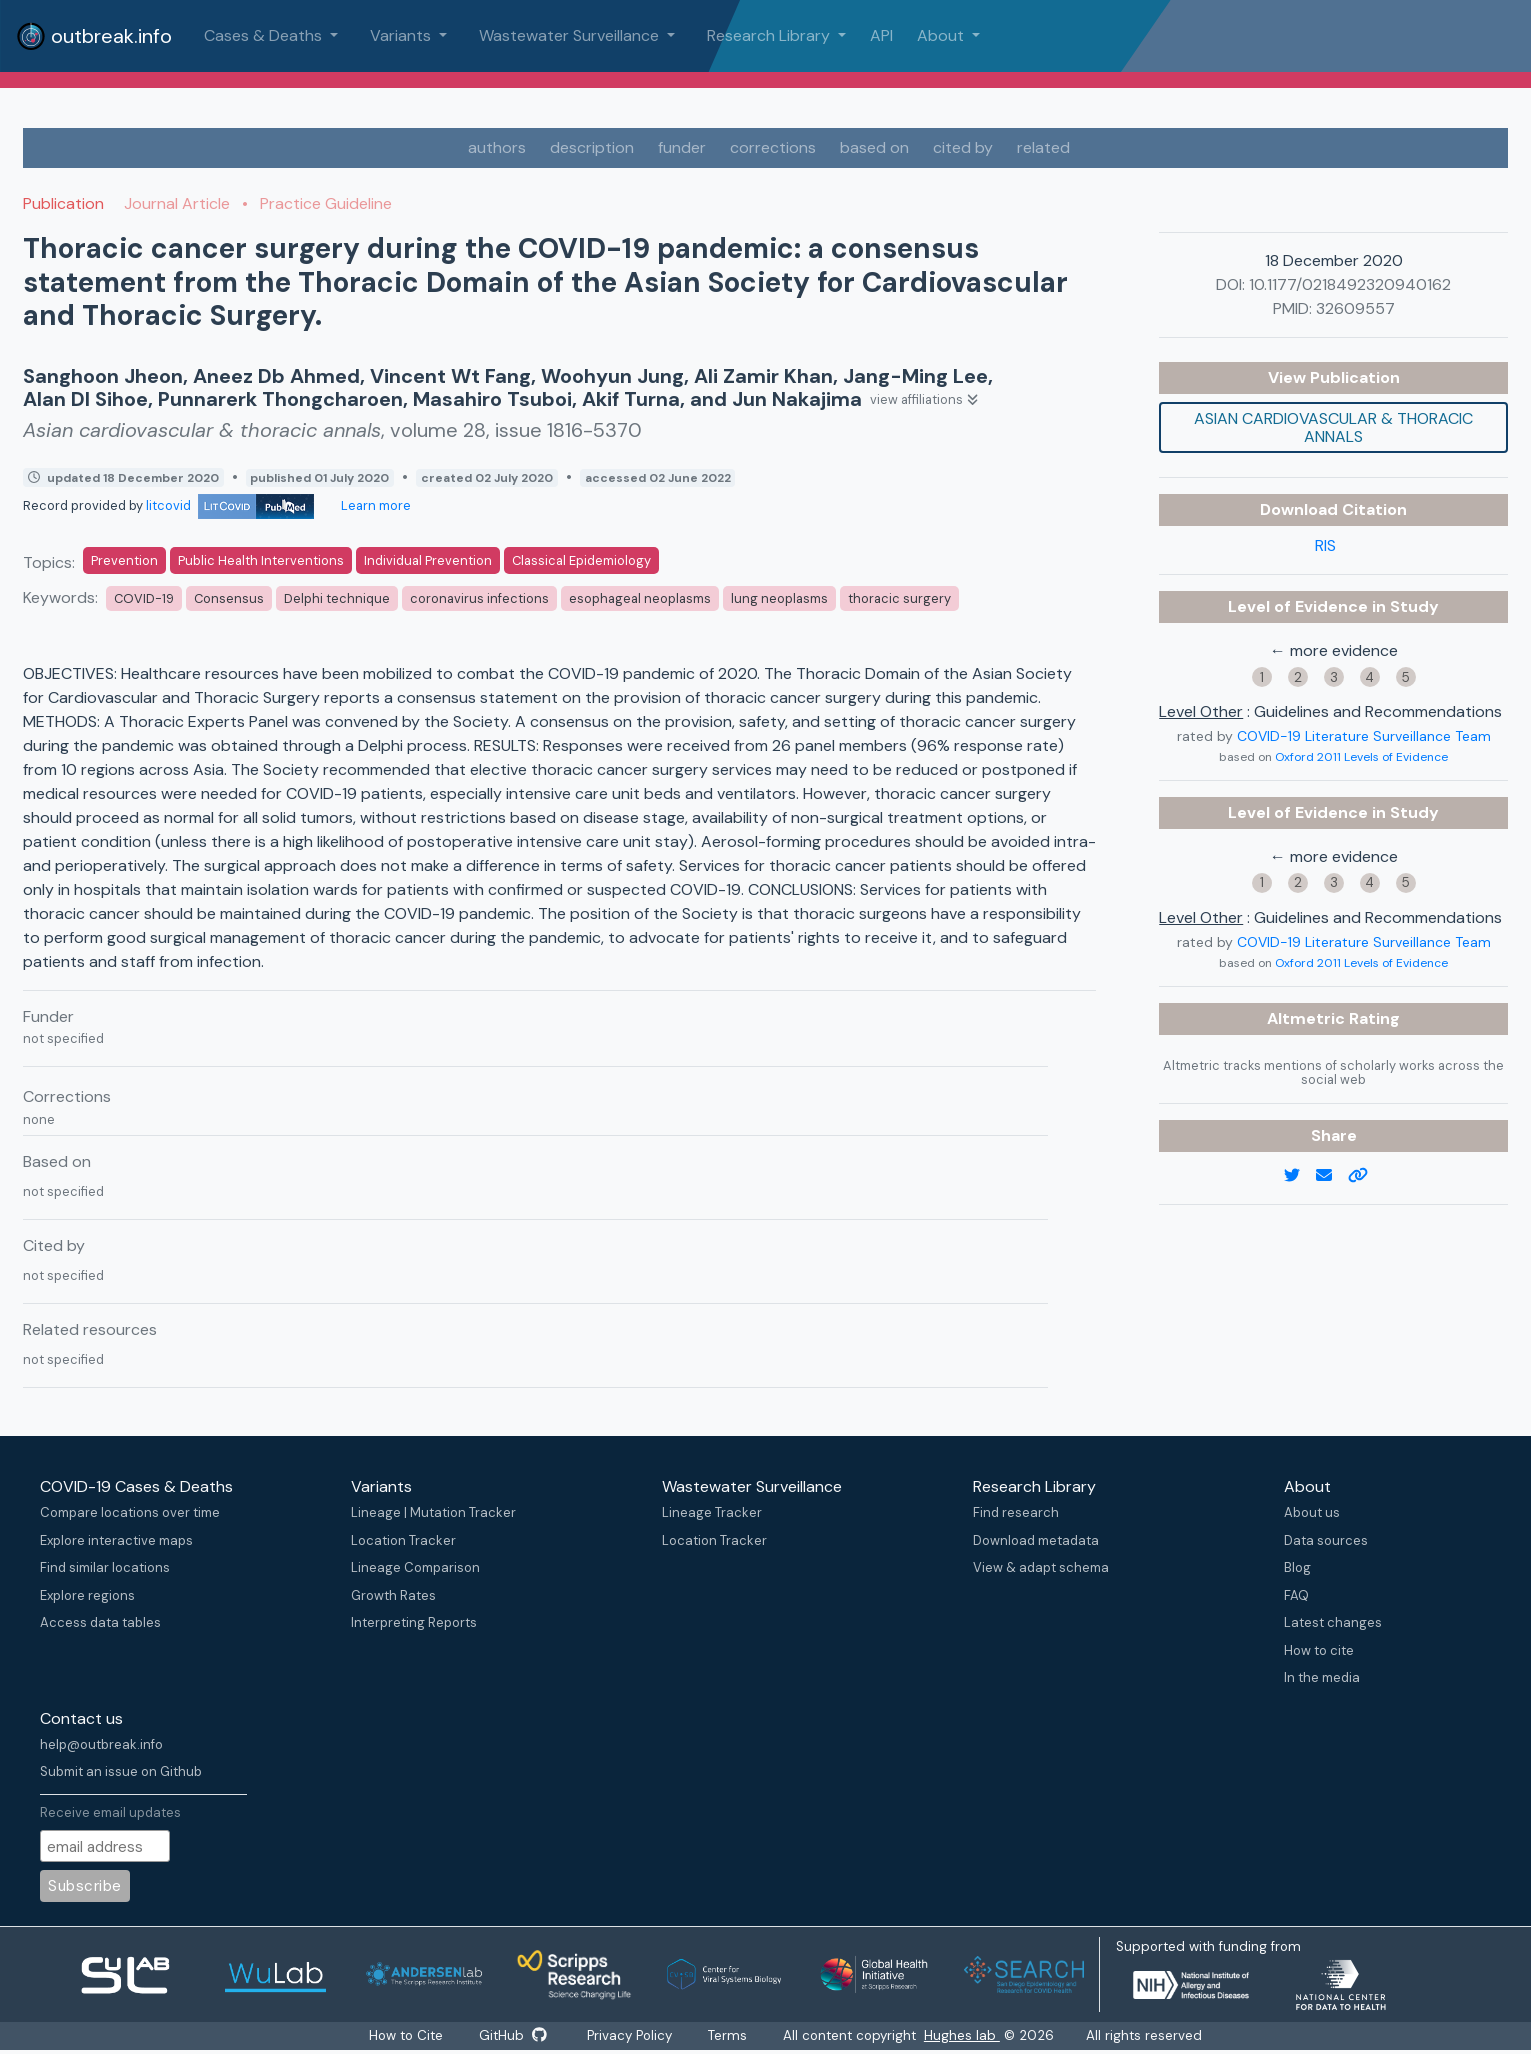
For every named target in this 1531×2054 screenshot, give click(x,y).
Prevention (124, 560)
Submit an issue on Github (121, 1771)
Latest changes (1333, 1622)
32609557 (1355, 308)
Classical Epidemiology (581, 560)
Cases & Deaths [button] (265, 35)
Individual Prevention (428, 560)
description (592, 147)
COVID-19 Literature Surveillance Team (1364, 736)
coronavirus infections (479, 598)
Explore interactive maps (116, 1540)
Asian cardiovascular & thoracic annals (1333, 427)
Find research (1016, 1512)
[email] (1332, 1176)
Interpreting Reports (414, 1622)
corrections (773, 147)
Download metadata (1036, 1540)
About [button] (942, 35)
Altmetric (1308, 1018)
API (881, 35)
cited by (963, 147)
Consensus (229, 598)
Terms (736, 2036)
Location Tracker (403, 1540)
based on (874, 147)
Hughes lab (972, 2036)
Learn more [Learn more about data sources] (374, 505)
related (1043, 147)
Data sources (1326, 1540)
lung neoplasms (779, 598)
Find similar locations (105, 1567)
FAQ (1296, 1595)
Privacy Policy (632, 2036)
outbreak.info (94, 36)
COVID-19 (144, 598)
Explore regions (87, 1595)
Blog (1297, 1567)
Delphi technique (337, 598)
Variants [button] (402, 35)
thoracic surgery (899, 598)
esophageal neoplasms (640, 598)
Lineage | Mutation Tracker (433, 1512)
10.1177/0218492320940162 (1350, 284)
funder (682, 147)
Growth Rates (393, 1595)
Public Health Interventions (261, 560)
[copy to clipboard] (1366, 1176)
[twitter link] (1300, 1176)
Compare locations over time (130, 1512)
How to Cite (401, 2036)
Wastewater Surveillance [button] (571, 35)
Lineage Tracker (712, 1512)
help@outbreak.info (101, 1744)
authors (497, 147)
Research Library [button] (770, 35)
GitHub (511, 2036)
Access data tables (100, 1622)
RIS (1325, 545)
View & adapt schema (1041, 1567)
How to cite (1319, 1650)
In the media (1322, 1677)
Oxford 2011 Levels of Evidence (1361, 757)
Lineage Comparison (415, 1567)
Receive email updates (110, 1812)
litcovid (230, 505)
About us (1312, 1512)
